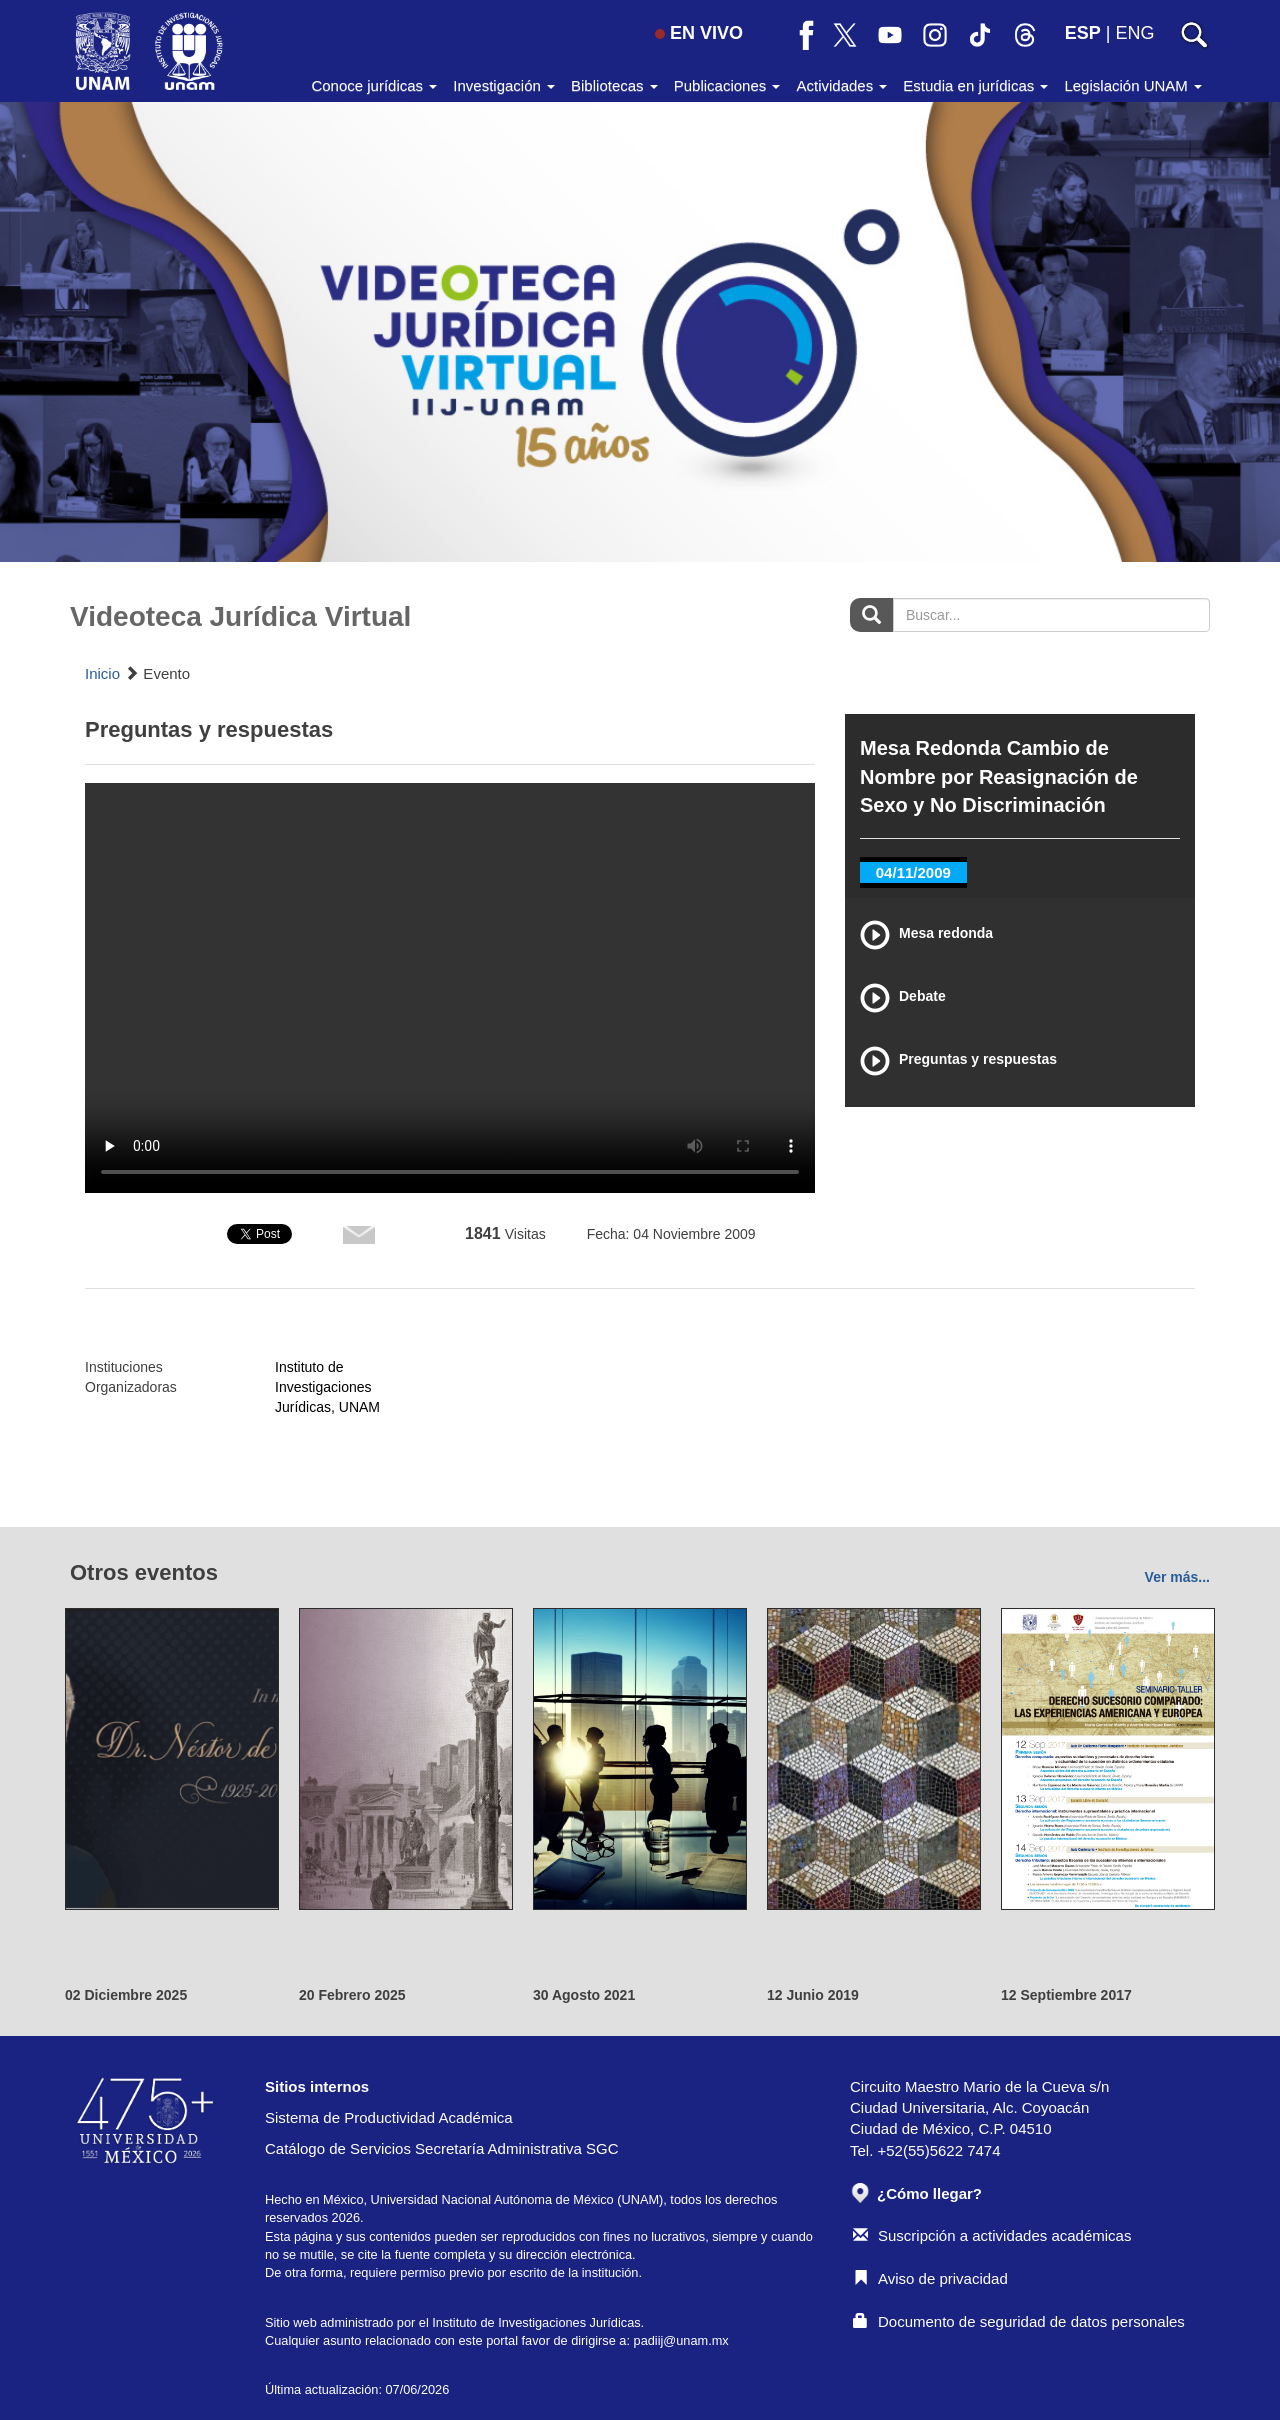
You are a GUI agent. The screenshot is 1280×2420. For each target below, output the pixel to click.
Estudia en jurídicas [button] (975, 85)
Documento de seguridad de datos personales (1019, 2321)
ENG (1134, 33)
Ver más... (1177, 1577)
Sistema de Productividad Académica (389, 2117)
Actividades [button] (841, 85)
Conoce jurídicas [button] (374, 85)
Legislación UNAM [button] (1133, 85)
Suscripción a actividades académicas (992, 2235)
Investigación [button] (504, 85)
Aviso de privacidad (930, 2278)
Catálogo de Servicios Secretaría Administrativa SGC (442, 2148)
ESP (1083, 33)
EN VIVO (699, 33)
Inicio (102, 673)
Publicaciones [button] (727, 85)
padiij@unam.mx (681, 2340)
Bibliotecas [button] (614, 85)
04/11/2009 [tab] (913, 872)
